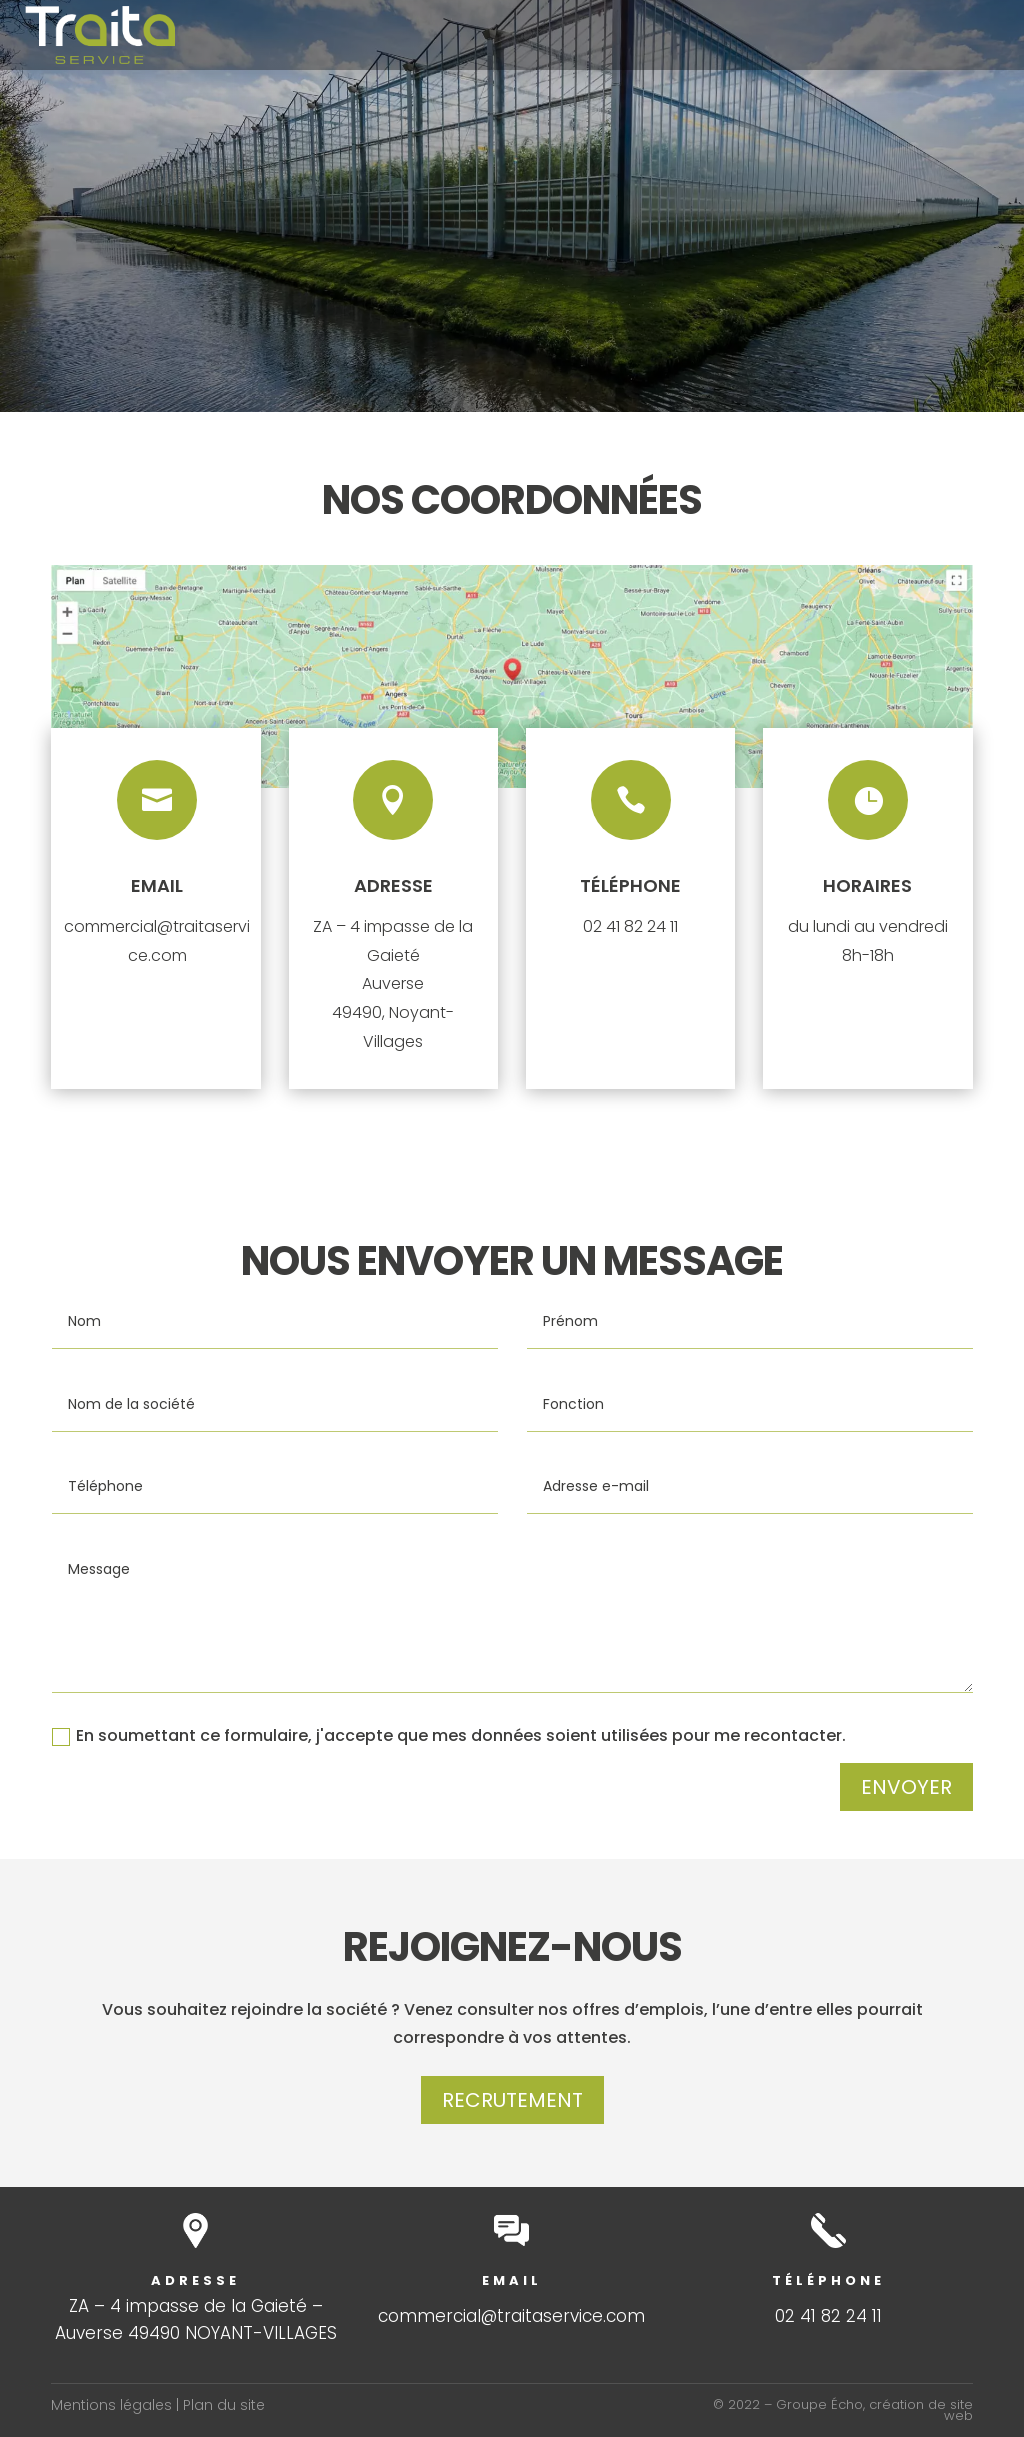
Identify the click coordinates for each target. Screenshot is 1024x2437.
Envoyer (906, 1787)
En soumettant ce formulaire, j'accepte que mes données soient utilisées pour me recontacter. (449, 1735)
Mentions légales (111, 2405)
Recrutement (512, 2100)
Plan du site (224, 2405)
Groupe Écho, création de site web (874, 2410)
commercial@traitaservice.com (511, 2316)
